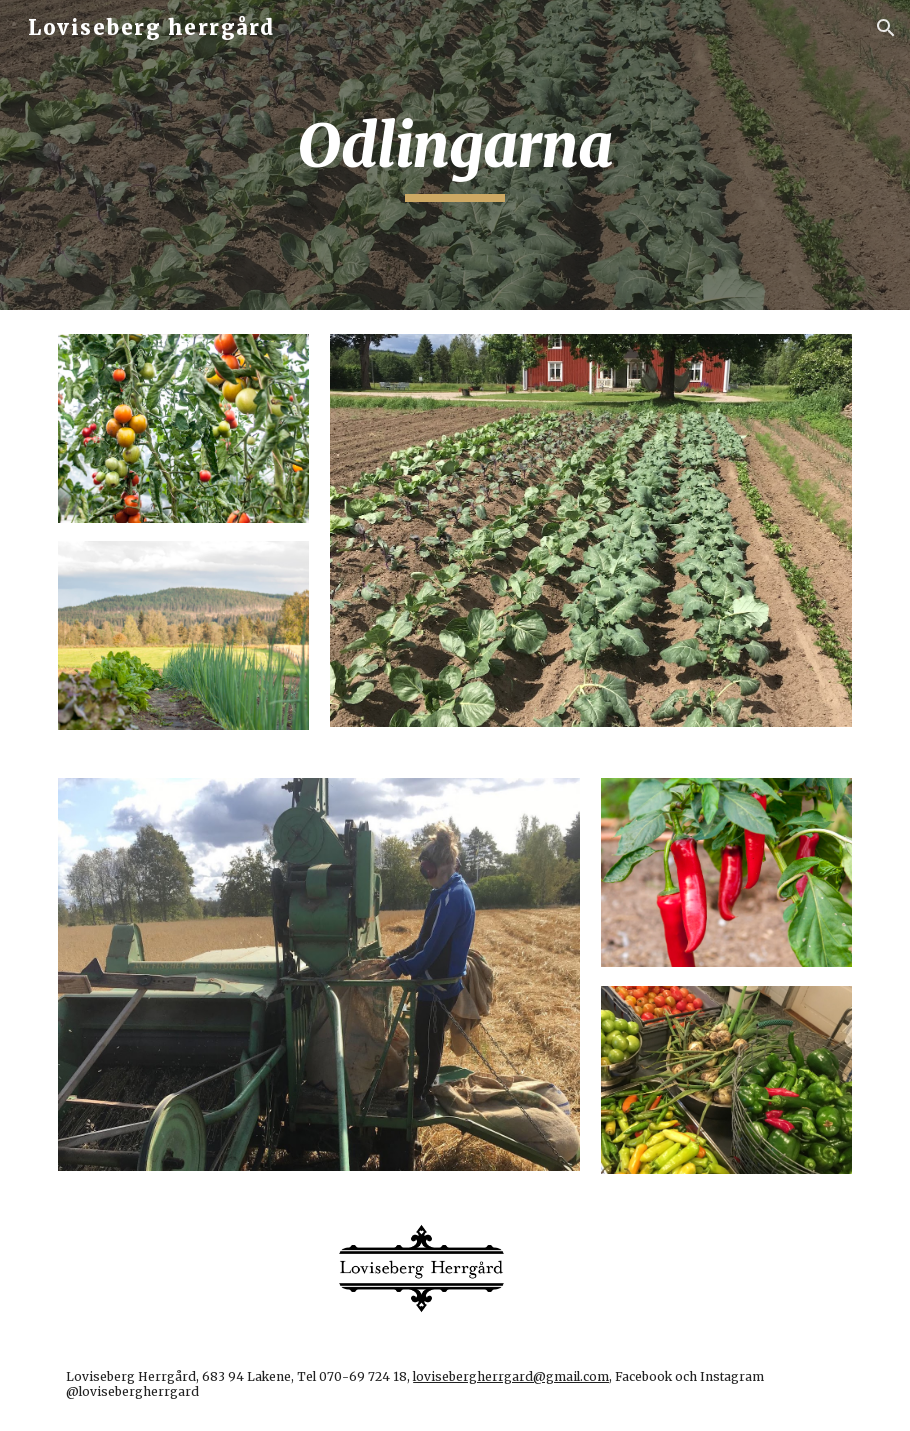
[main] (455, 155)
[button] (886, 28)
